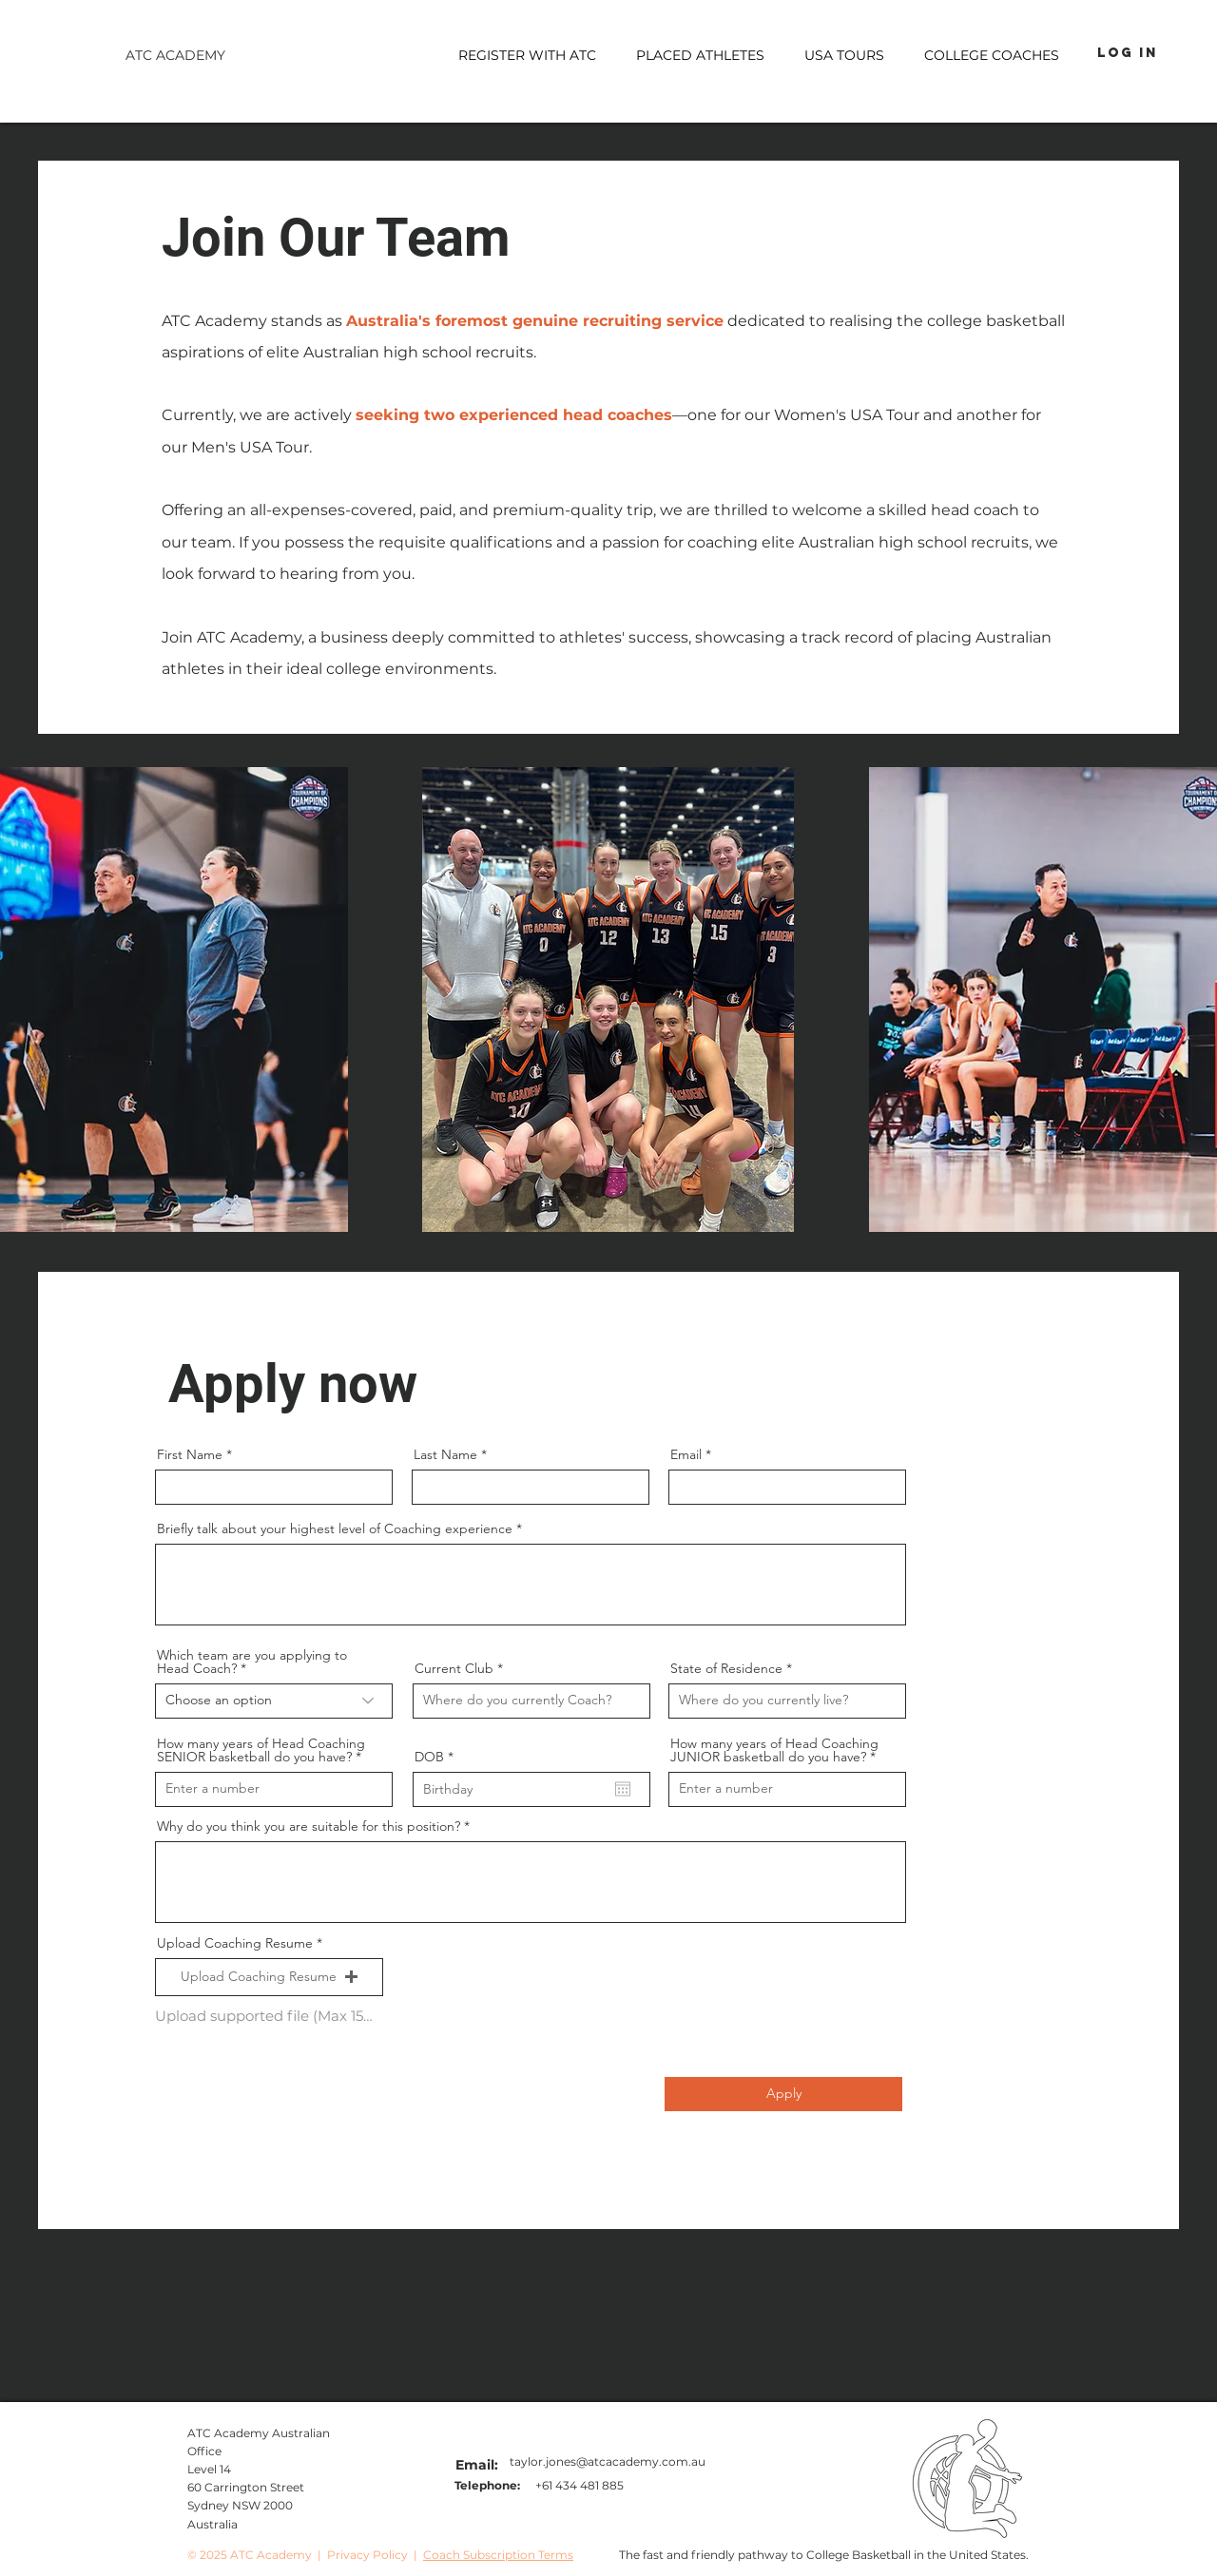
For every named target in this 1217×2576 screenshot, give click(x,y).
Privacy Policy (367, 2554)
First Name (189, 1454)
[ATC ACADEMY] (175, 55)
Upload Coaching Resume (235, 1943)
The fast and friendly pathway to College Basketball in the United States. (824, 2554)
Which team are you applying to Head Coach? (252, 1661)
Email (686, 1454)
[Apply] (783, 2094)
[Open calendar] (622, 1789)
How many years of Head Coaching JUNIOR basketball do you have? (774, 1750)
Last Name (445, 1454)
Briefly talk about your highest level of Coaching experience (336, 1528)
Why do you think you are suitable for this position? (308, 1826)
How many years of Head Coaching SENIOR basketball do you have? (261, 1750)
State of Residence (726, 1668)
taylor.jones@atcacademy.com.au (607, 2461)
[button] (844, 55)
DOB (438, 1756)
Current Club (456, 1668)
